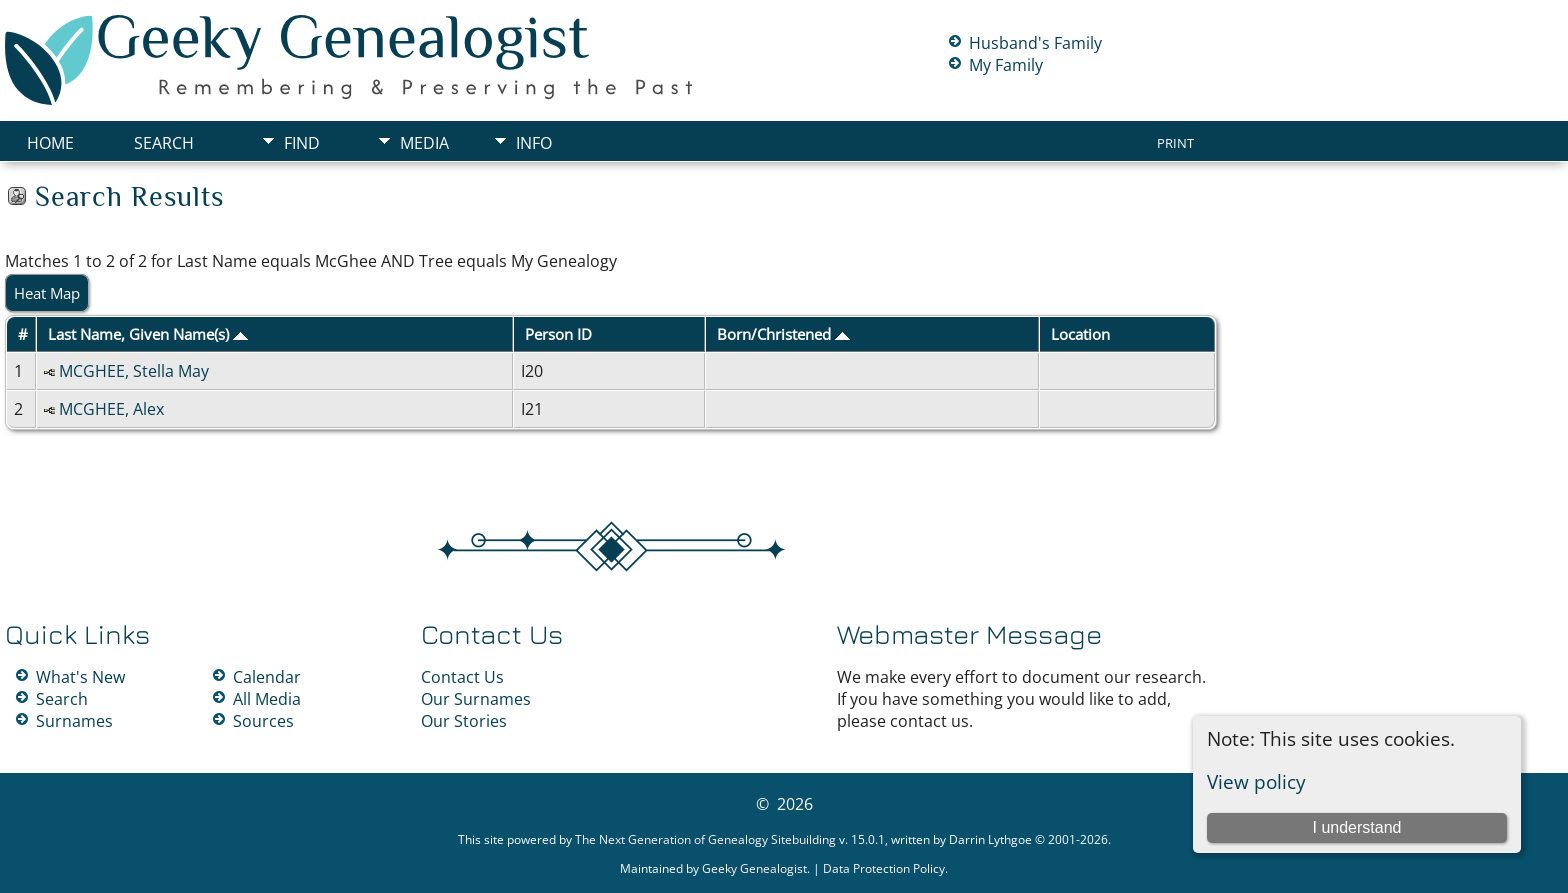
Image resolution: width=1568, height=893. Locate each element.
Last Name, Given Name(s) (148, 334)
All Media (267, 699)
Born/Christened (783, 334)
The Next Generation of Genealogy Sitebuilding (705, 839)
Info (534, 143)
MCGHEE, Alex (111, 409)
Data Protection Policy (884, 868)
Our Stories (464, 721)
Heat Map (47, 293)
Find (302, 143)
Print (1175, 143)
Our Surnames (476, 699)
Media (424, 143)
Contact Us (462, 677)
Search (164, 143)
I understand (1356, 827)
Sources (263, 721)
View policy (1256, 781)
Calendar (267, 677)
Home (50, 143)
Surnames (74, 721)
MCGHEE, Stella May (134, 371)
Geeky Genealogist (754, 868)
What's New (80, 677)
